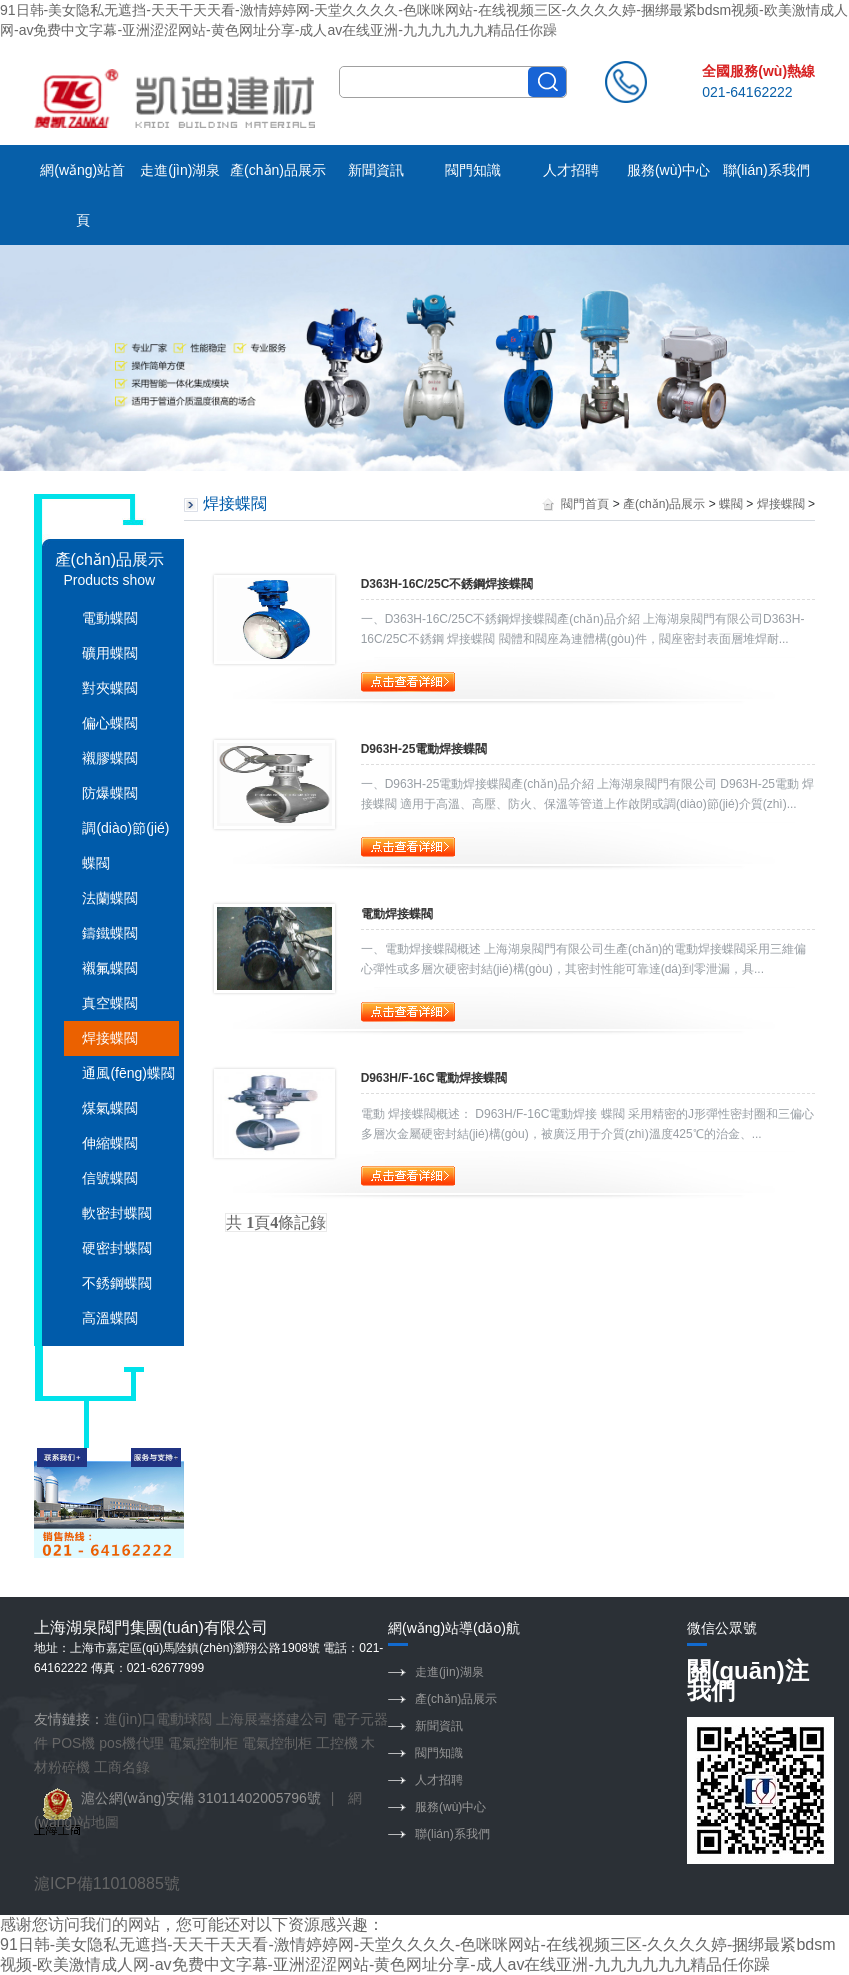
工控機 (337, 1743)
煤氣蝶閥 (110, 1108)
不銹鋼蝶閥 (117, 1283)
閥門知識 (473, 170)
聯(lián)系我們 (766, 170)
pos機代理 (131, 1743)
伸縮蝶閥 (110, 1143)
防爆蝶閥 (110, 793)
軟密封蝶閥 (117, 1213)
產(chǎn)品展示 (278, 170)
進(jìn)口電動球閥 (158, 1719)
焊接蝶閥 (110, 1038)
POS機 (74, 1743)
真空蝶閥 (110, 1003)
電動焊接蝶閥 (397, 914)
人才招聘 (571, 170)
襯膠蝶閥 (110, 758)
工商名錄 (122, 1767)
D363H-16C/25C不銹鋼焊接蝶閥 (447, 584)
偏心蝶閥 (110, 723)
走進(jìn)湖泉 (180, 170)
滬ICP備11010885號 (107, 1883)
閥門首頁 (585, 504)
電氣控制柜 (203, 1743)
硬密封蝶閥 (117, 1248)
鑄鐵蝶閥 (110, 933)
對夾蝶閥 (110, 688)
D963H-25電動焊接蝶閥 (424, 749)
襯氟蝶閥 (110, 968)
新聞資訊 (376, 170)
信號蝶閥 (110, 1178)
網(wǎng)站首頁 (82, 195)
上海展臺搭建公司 (272, 1719)
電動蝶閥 (110, 618)
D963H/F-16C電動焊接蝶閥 (434, 1078)
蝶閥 (731, 504)
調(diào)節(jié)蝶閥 (125, 845)
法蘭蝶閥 (110, 898)
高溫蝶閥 (110, 1318)
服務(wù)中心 (668, 170)
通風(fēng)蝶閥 (128, 1073)
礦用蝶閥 (110, 653)
